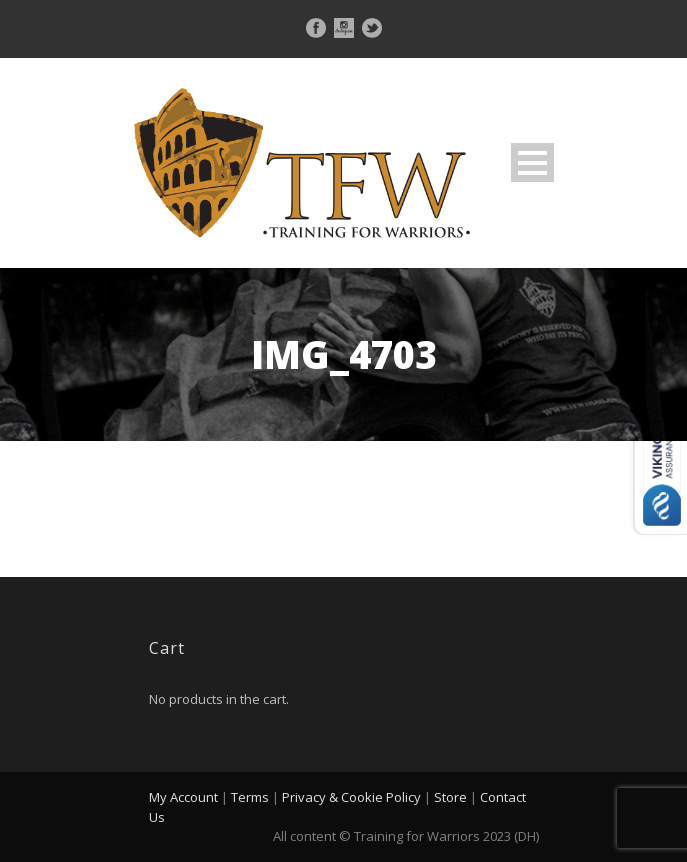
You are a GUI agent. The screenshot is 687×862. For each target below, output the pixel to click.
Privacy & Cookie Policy (351, 797)
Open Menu (532, 162)
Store (450, 797)
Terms (250, 797)
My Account (183, 797)
